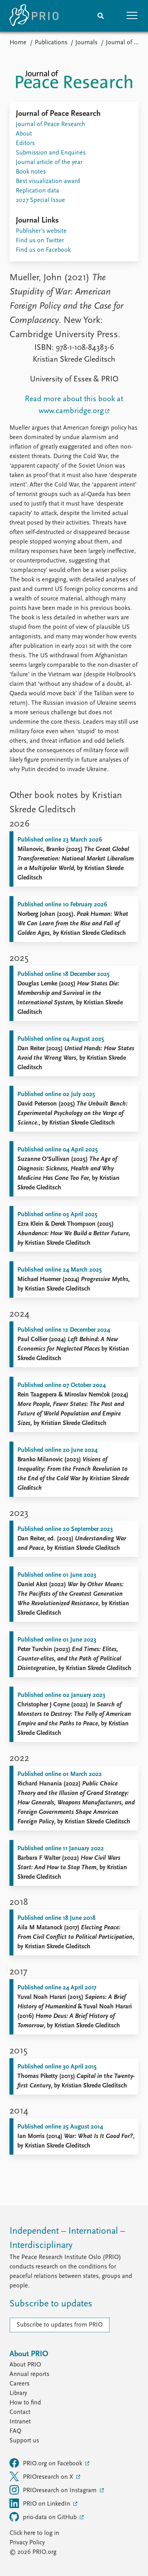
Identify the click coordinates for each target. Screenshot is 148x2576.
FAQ (15, 2431)
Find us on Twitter (40, 241)
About (24, 134)
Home (17, 43)
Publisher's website (41, 231)
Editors (25, 143)
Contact (19, 2412)
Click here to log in (34, 2533)
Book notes (31, 172)
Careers (19, 2384)
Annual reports (29, 2374)
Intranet (20, 2422)
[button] (132, 16)
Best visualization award (48, 181)
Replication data (37, 191)
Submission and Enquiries (51, 153)
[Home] (33, 15)
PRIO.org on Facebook (46, 2463)
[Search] (100, 16)
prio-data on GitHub (43, 2516)
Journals (86, 43)
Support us (24, 2441)
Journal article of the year (49, 162)
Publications (51, 43)
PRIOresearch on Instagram (53, 2490)
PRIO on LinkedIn (40, 2503)
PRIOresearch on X (42, 2476)
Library (18, 2393)
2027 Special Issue (40, 200)
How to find (25, 2403)
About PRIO (25, 2365)
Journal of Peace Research (50, 124)
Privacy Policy (27, 2543)
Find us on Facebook (43, 250)
